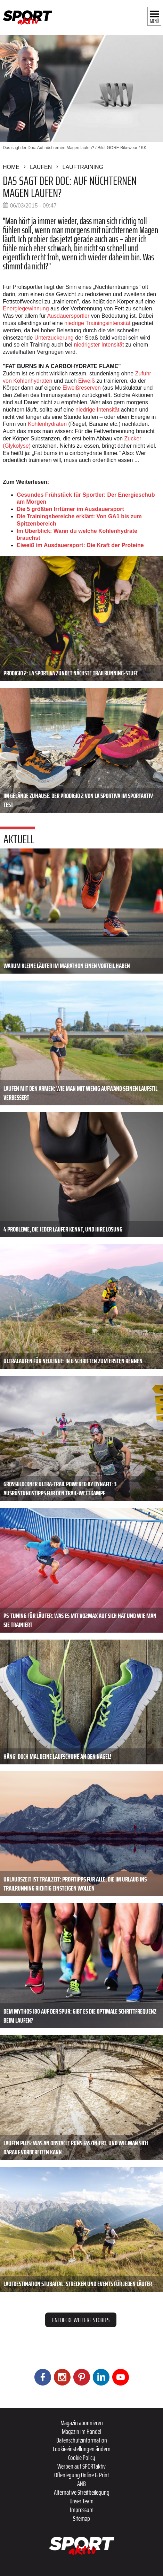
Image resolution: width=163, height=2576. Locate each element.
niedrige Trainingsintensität (97, 323)
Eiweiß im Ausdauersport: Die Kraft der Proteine (80, 545)
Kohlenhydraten (47, 424)
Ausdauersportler (68, 316)
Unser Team (81, 2500)
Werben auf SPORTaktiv (81, 2466)
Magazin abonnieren (81, 2422)
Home (11, 167)
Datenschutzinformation (81, 2440)
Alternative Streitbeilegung (81, 2492)
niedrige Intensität (97, 410)
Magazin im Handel (81, 2431)
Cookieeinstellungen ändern (82, 2448)
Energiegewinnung (26, 308)
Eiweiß (86, 381)
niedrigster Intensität (99, 345)
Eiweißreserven (82, 388)
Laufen (41, 167)
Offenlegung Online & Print (81, 2474)
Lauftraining (83, 167)
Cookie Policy (81, 2457)
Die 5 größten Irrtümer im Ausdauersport (70, 509)
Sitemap (81, 2518)
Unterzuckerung (54, 338)
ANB (81, 2483)
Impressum (81, 2509)
